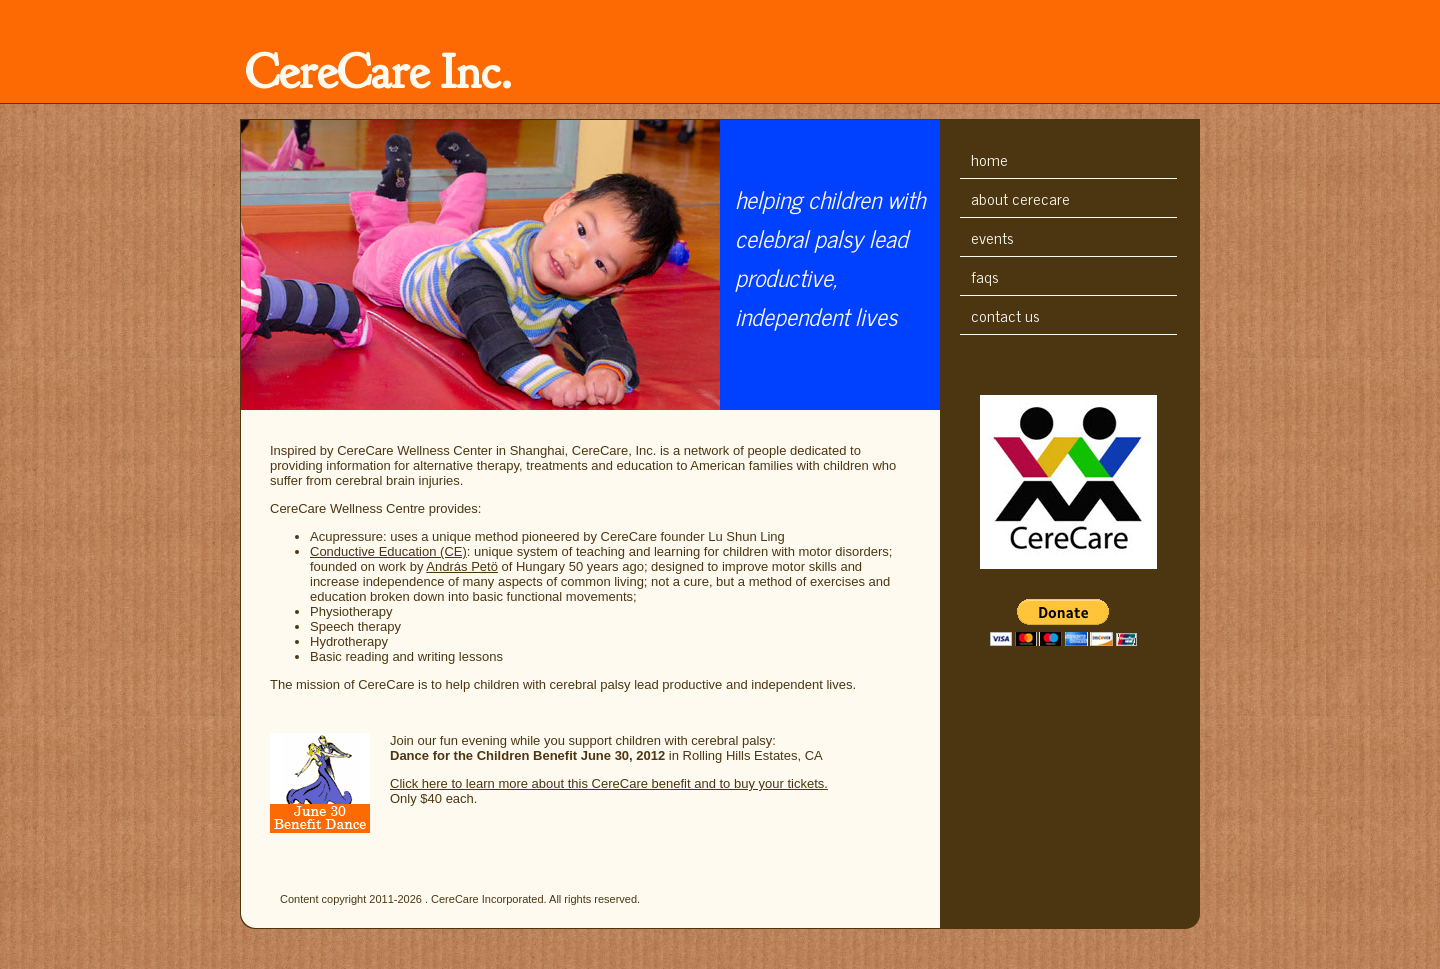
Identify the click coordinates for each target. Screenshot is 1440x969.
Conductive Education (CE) (388, 551)
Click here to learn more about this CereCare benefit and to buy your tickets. (609, 783)
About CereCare (1020, 198)
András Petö (462, 566)
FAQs (985, 276)
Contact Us (1005, 315)
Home (989, 159)
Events (992, 237)
